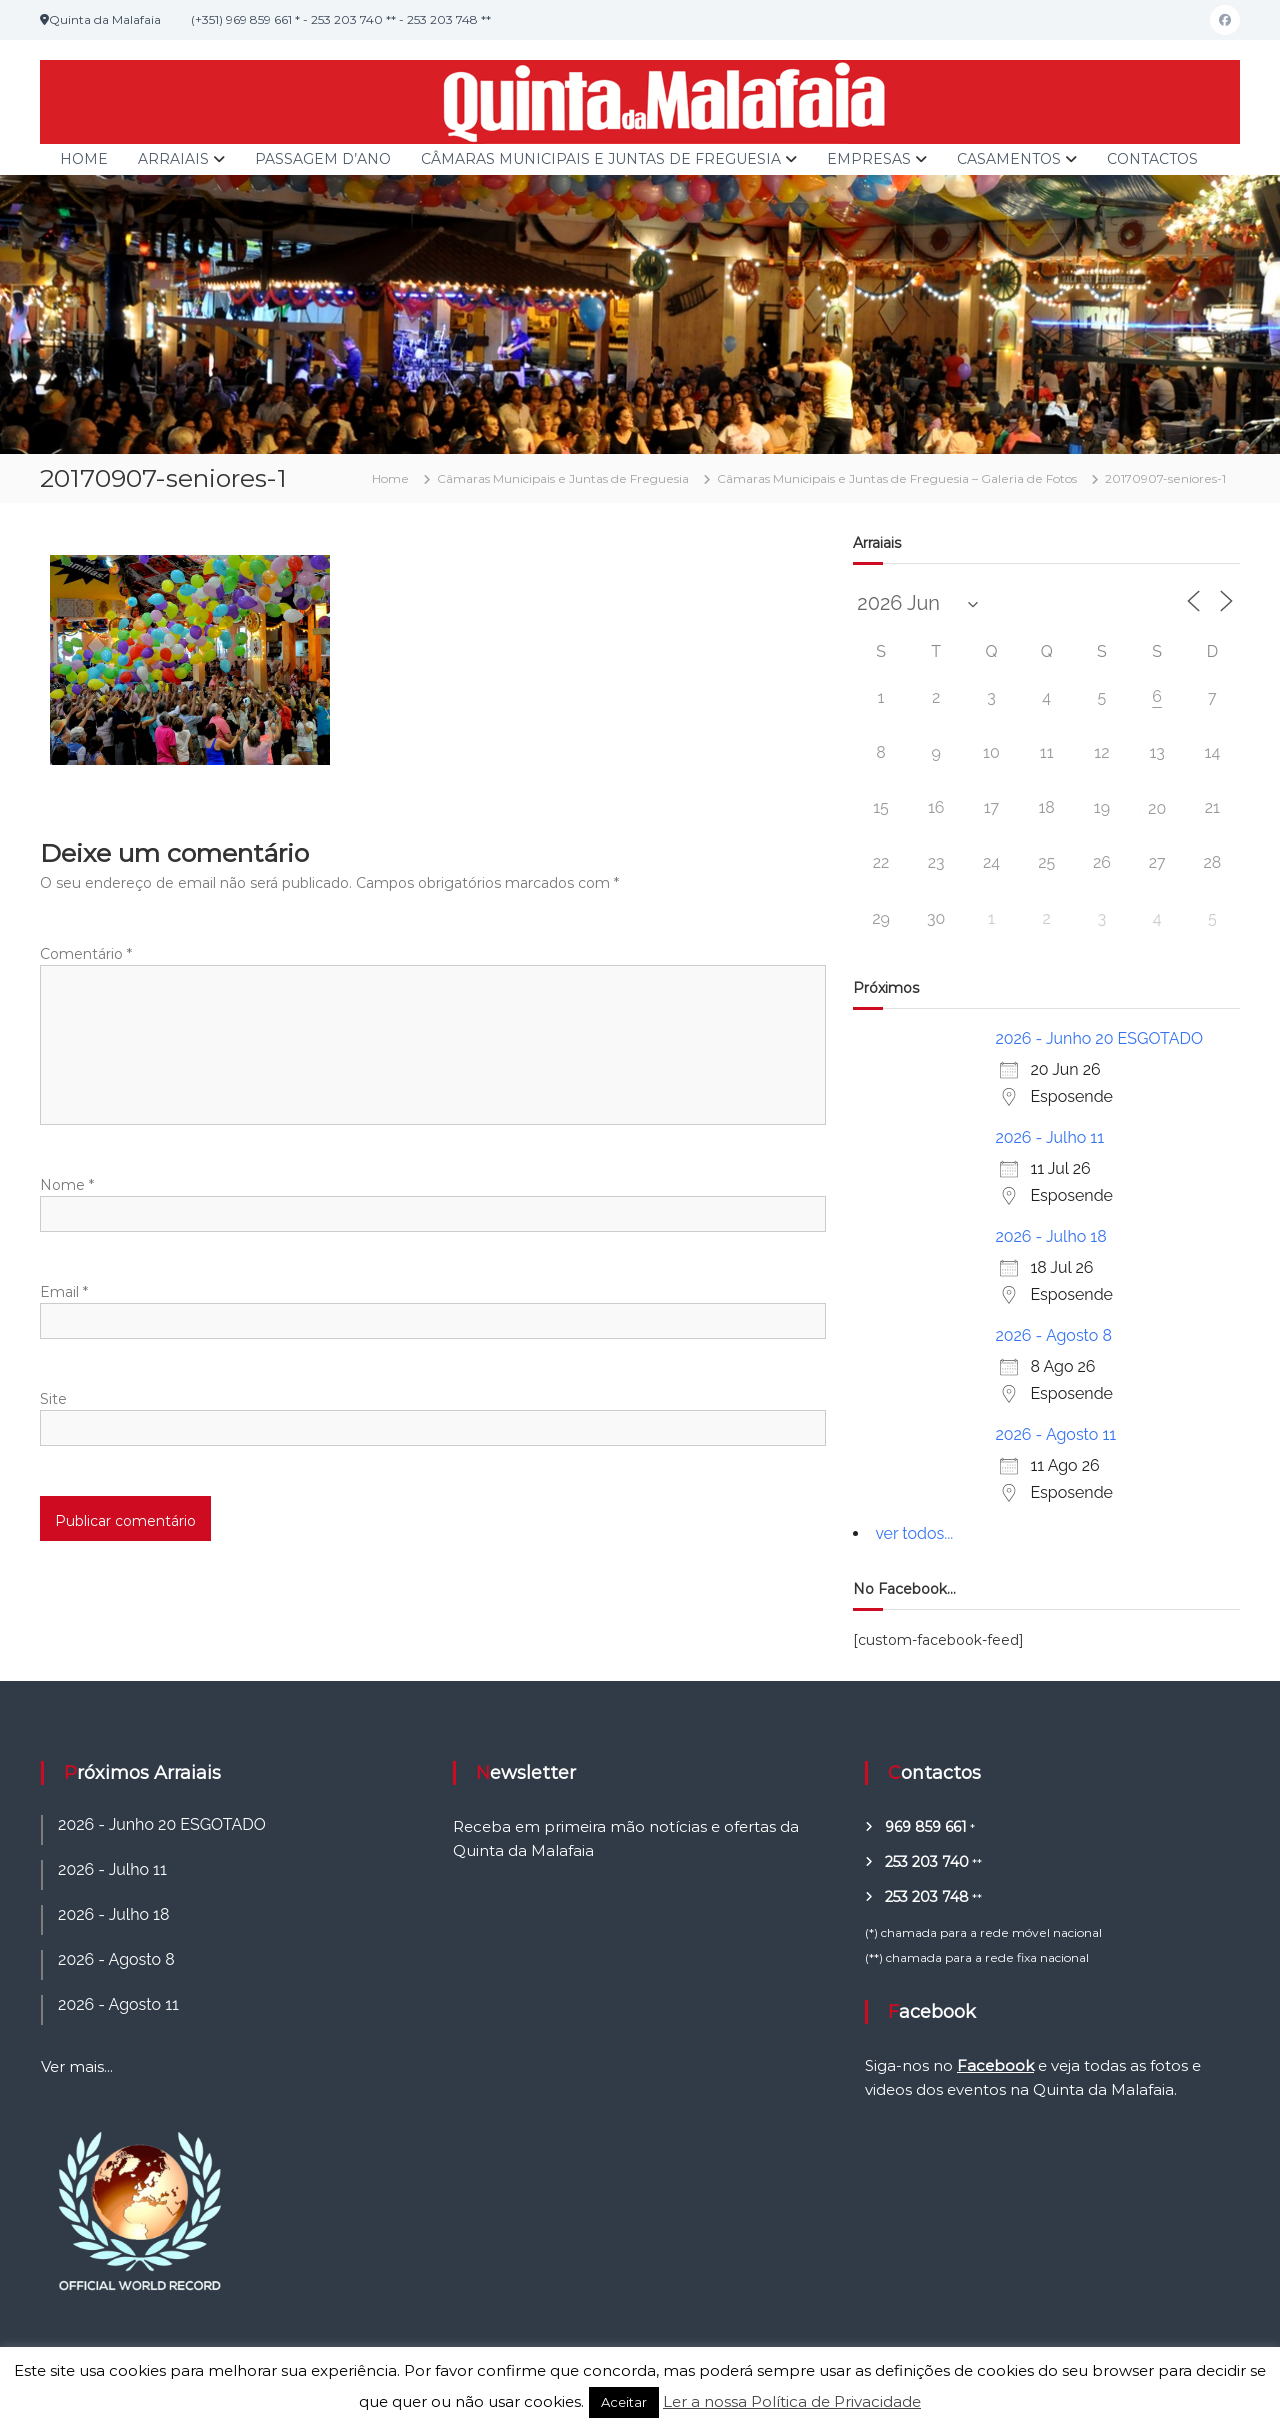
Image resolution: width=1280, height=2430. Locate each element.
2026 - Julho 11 (1049, 1137)
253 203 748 (927, 1897)
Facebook (995, 2065)
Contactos (1152, 159)
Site (53, 1399)
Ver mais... (77, 2066)
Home (84, 159)
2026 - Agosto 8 (1053, 1335)
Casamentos (1009, 159)
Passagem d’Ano (323, 159)
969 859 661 (926, 1827)
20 (1157, 808)
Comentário (86, 954)
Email (64, 1292)
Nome (67, 1185)
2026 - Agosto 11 (1055, 1434)
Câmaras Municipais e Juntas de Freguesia (601, 159)
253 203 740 (927, 1862)
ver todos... (914, 1533)
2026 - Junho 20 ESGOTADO (1099, 1038)
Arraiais (173, 159)
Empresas (869, 159)
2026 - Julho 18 (1050, 1236)
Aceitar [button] (624, 2402)
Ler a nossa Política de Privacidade (792, 2401)
